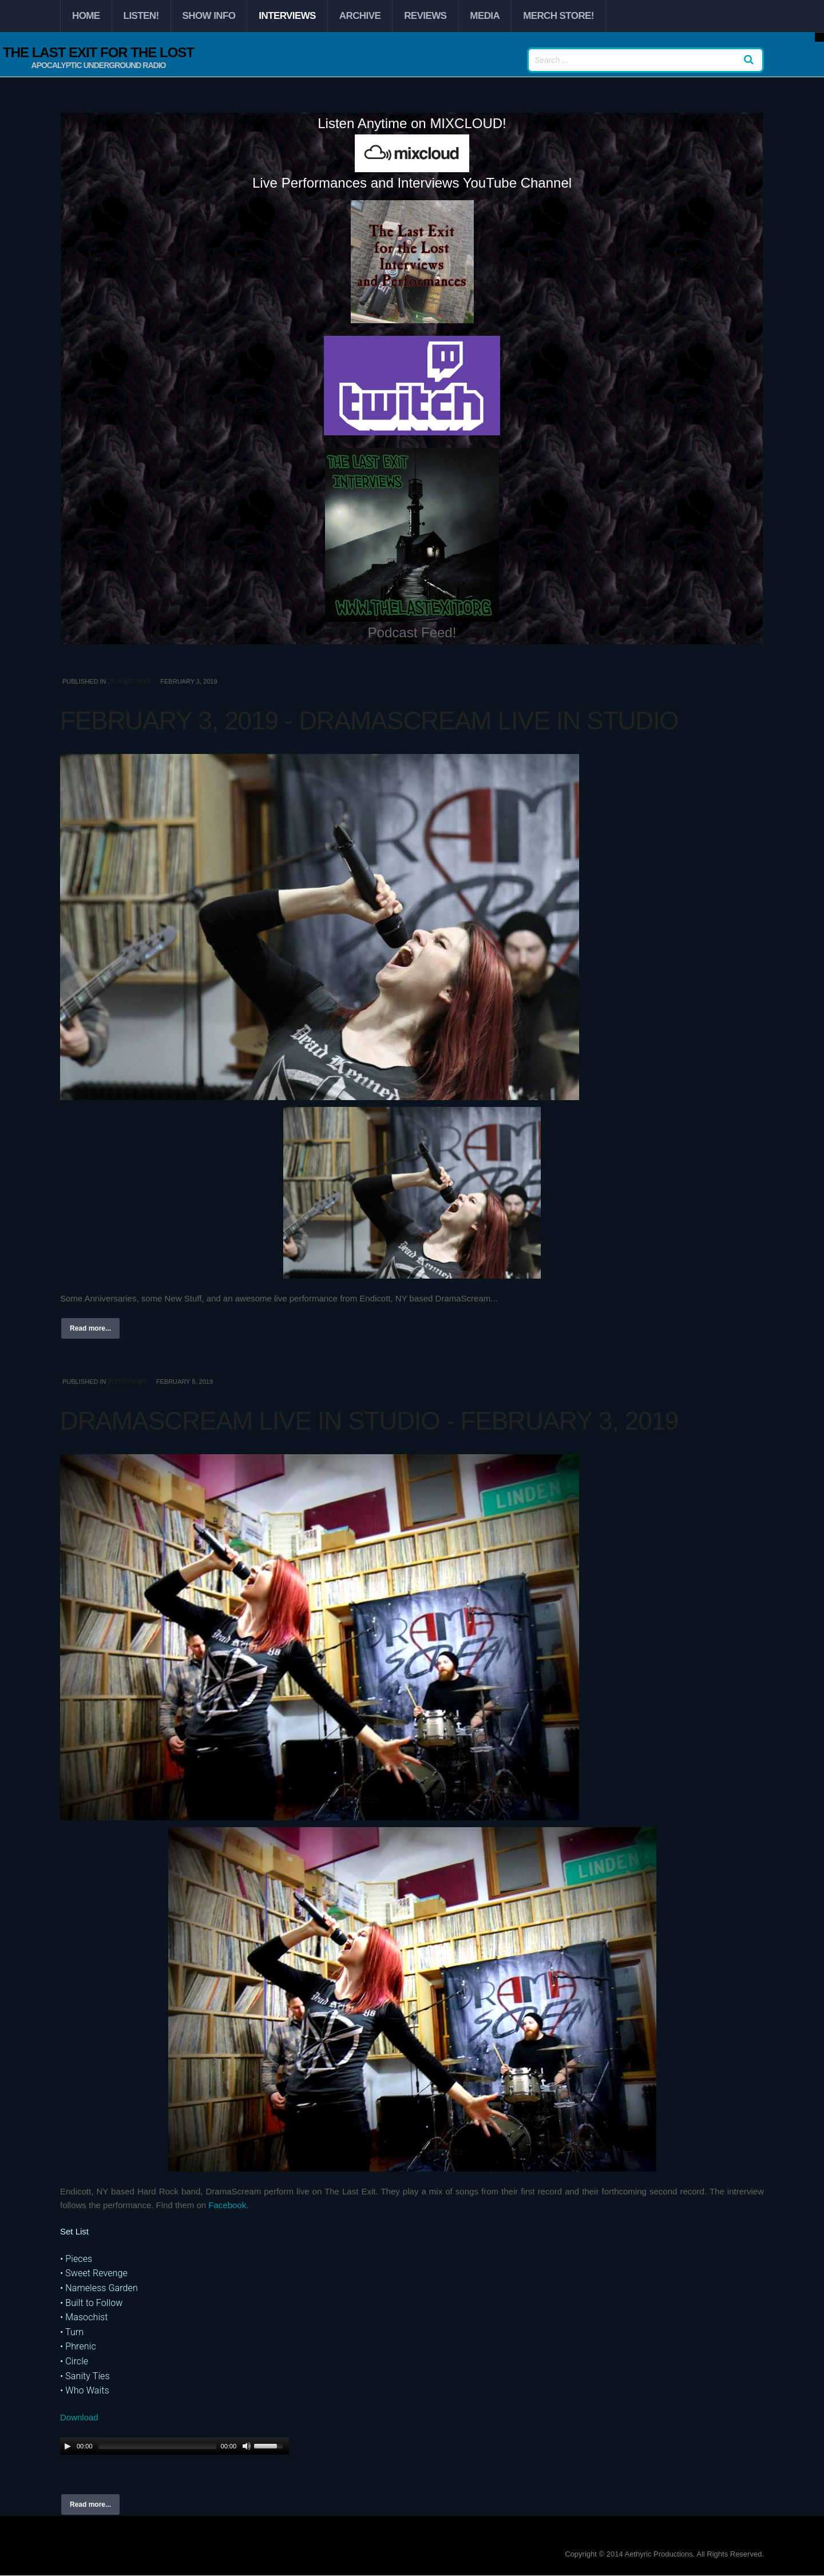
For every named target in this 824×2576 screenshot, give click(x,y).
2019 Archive (129, 681)
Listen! (141, 15)
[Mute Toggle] (246, 2446)
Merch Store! (558, 15)
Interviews (287, 15)
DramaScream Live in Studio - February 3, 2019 (369, 1421)
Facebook (227, 2205)
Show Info (209, 15)
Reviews (425, 15)
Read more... (90, 1328)
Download (79, 2417)
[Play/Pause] (67, 2446)
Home (86, 15)
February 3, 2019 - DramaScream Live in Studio (369, 720)
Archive (360, 15)
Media (485, 15)
